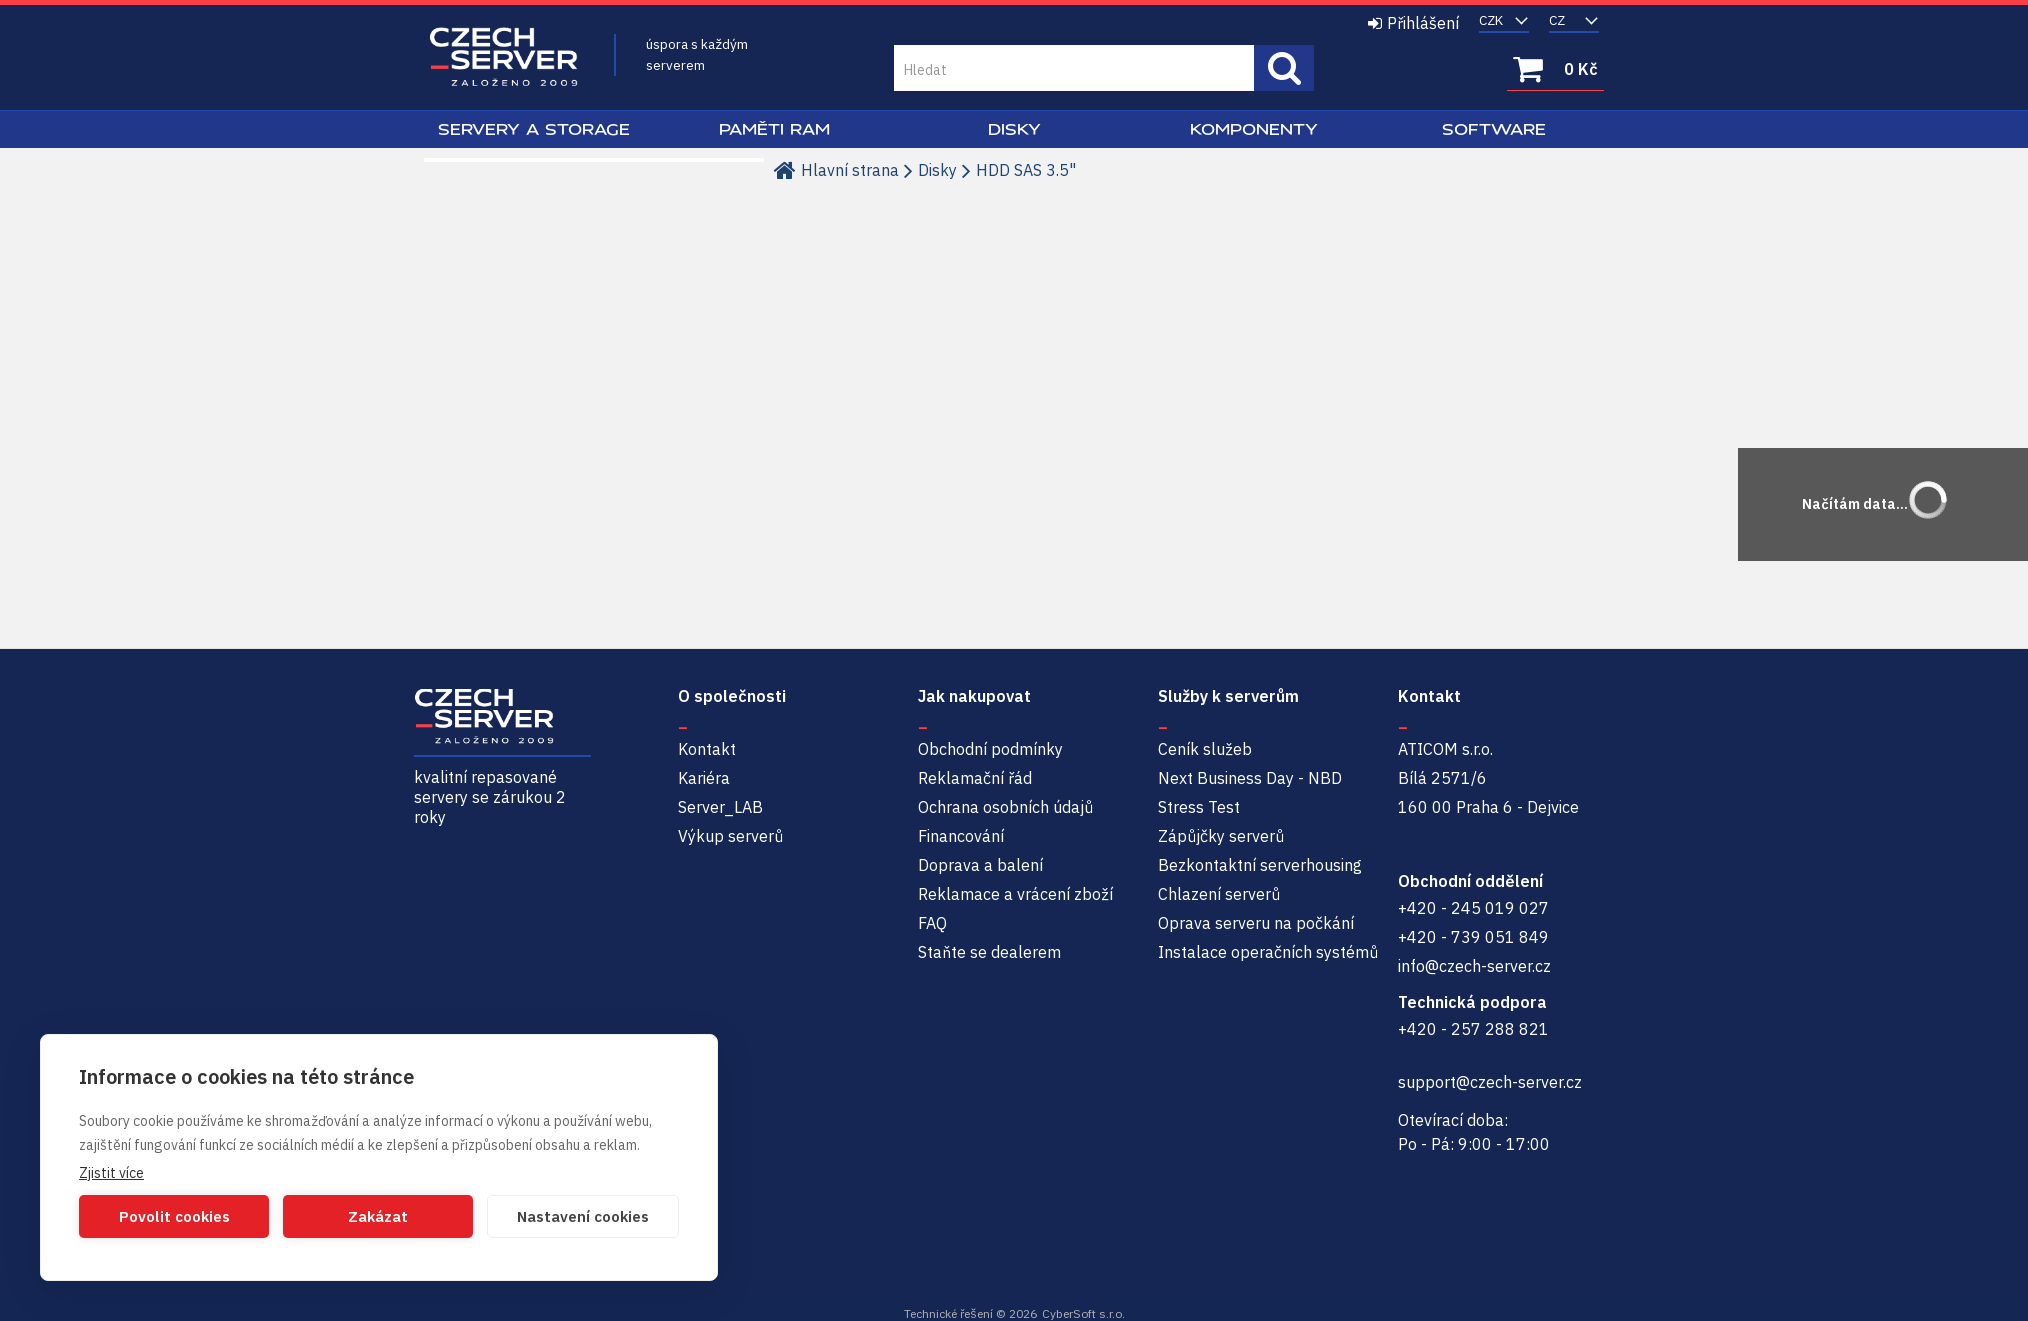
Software (1494, 129)
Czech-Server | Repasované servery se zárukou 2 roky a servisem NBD (504, 57)
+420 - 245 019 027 (1473, 908)
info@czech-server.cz (1474, 966)
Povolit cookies (174, 1216)
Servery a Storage (534, 129)
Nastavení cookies (583, 1216)
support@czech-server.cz (1490, 1082)
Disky (1014, 129)
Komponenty (1254, 129)
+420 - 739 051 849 (1473, 937)
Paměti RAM (774, 129)
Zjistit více (111, 1173)
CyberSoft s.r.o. (1083, 1313)
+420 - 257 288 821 (1473, 1029)
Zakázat (378, 1216)
